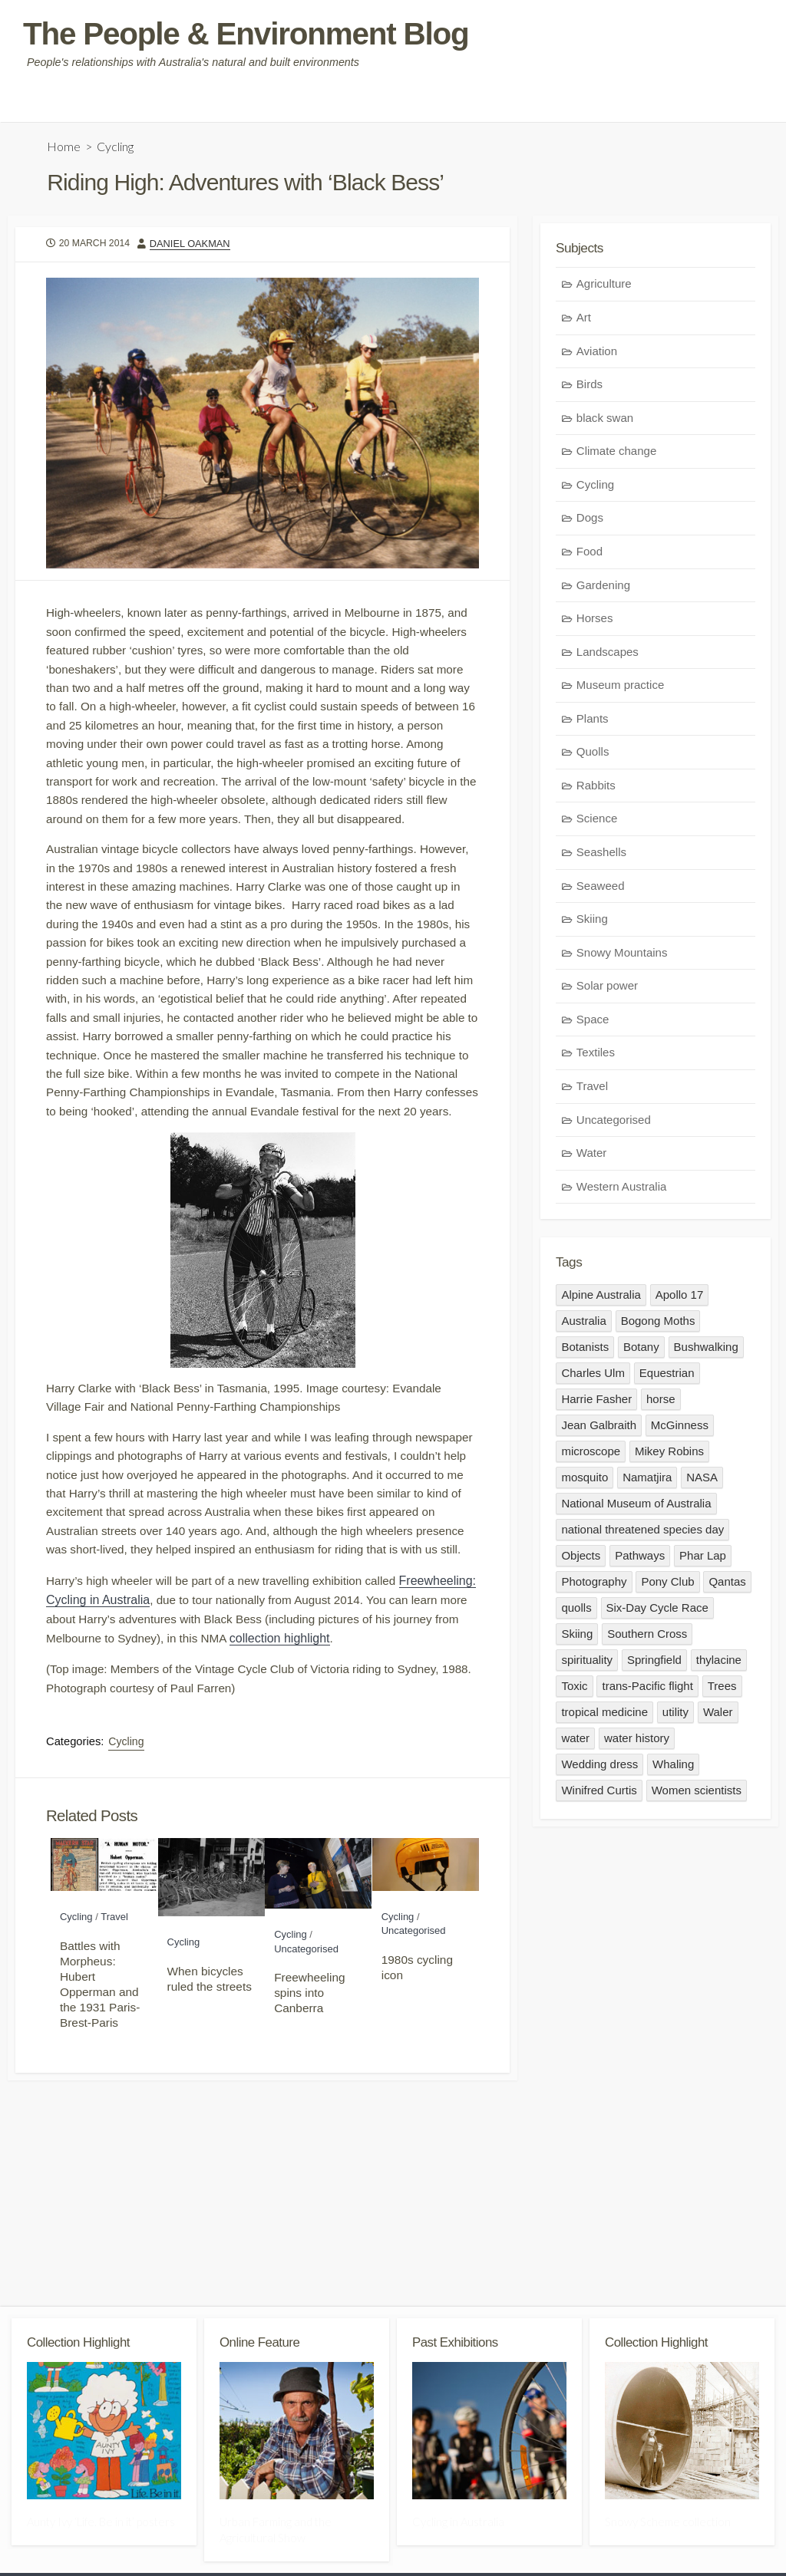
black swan (604, 421)
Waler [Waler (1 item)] (718, 1717)
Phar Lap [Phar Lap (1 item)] (702, 1560)
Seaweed (600, 889)
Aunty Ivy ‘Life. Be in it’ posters (101, 2526)
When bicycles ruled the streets (209, 2089)
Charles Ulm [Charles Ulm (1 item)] (593, 1378)
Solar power (607, 989)
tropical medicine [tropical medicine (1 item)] (604, 1717)
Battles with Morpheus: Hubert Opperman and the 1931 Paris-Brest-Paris (100, 2095)
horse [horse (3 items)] (660, 1404)
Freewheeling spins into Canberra (309, 2103)
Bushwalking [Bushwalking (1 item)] (706, 1352)
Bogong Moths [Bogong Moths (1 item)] (658, 1325)
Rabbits (596, 789)
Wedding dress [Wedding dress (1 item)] (599, 1769)
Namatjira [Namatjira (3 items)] (647, 1482)
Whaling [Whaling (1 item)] (673, 1769)
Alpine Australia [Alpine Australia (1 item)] (600, 1299)
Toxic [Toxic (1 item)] (574, 1691)
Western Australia (621, 1190)
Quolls (592, 755)
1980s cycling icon (417, 2078)
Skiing (592, 922)
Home (64, 147)
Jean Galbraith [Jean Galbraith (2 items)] (598, 1430)
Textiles (595, 1055)
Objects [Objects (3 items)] (580, 1560)
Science (596, 821)
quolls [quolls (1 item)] (576, 1612)
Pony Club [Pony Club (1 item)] (668, 1586)
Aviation (596, 354)
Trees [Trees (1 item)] (722, 1691)
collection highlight (379, 1740)
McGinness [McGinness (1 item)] (679, 1430)
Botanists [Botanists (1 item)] (585, 1352)
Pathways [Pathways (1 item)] (640, 1560)
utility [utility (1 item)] (675, 1717)
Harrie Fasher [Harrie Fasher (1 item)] (596, 1404)
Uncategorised (306, 2059)
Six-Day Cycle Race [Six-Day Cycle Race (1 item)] (657, 1612)
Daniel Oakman (194, 246)
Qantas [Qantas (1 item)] (727, 1586)
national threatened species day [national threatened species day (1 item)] (642, 1534)
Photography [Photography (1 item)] (593, 1586)
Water (591, 1156)
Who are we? (50, 103)
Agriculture (604, 287)
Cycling (115, 147)
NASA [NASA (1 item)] (702, 1482)
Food (589, 555)
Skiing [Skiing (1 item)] (577, 1638)
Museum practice (620, 688)
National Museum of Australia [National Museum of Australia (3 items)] (636, 1508)
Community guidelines (155, 103)
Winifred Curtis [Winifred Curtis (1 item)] (598, 1795)
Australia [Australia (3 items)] (583, 1325)
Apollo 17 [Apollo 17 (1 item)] (680, 1299)
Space (592, 1022)
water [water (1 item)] (575, 1743)
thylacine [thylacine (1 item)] (718, 1665)
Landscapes (607, 655)
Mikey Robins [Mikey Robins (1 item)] (669, 1456)
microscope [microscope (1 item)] (590, 1456)
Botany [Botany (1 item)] (641, 1352)
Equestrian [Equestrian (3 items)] (667, 1378)
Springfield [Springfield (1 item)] (654, 1665)
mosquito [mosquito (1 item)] (584, 1482)
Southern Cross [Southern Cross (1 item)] (647, 1638)
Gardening (603, 588)
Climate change (616, 454)
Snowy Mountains (622, 956)
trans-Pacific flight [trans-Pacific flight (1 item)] (648, 1691)
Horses (594, 621)
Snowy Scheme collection (668, 2526)
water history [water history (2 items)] (636, 1743)
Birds (589, 387)
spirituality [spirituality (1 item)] (587, 1665)
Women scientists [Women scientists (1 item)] (696, 1795)
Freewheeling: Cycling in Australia (138, 1701)
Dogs (589, 521)
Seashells (601, 855)
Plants (592, 722)
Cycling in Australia (458, 2526)
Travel (114, 2028)
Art (583, 321)
